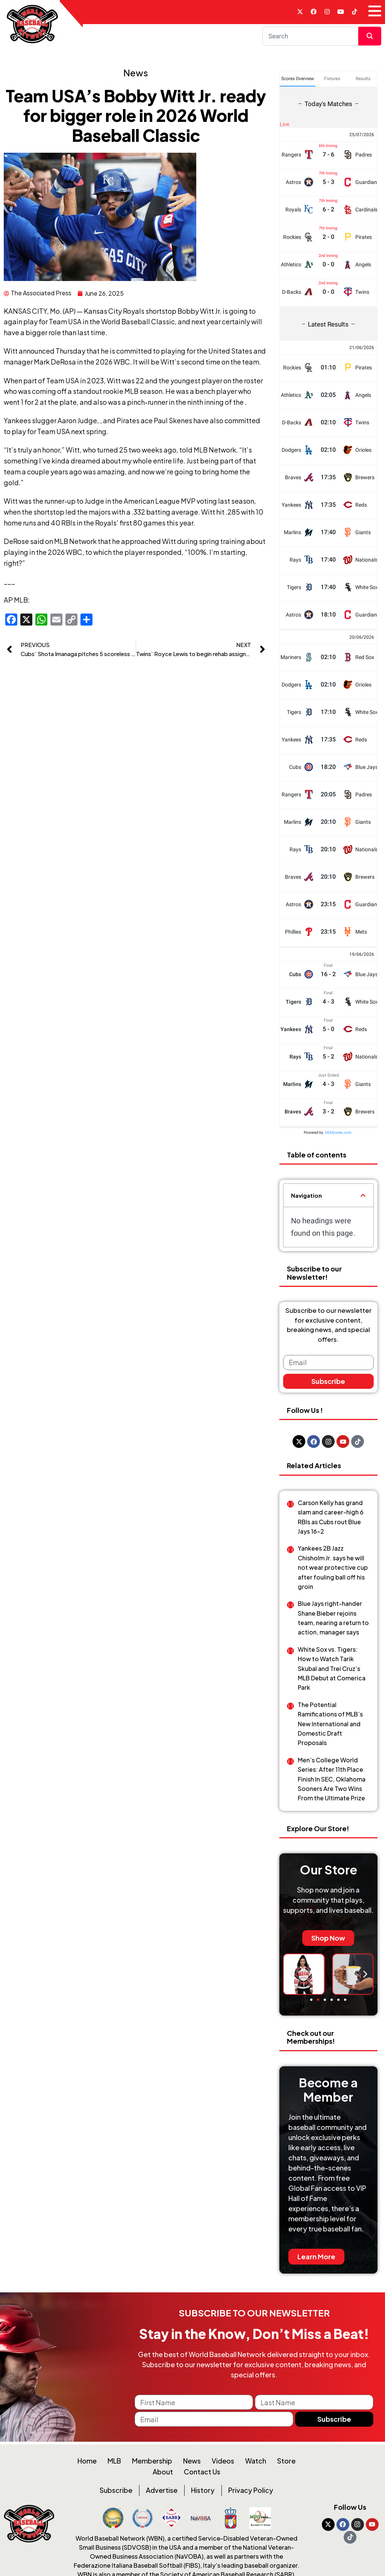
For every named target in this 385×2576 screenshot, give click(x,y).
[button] (363, 1197)
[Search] (310, 38)
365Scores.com (338, 1134)
